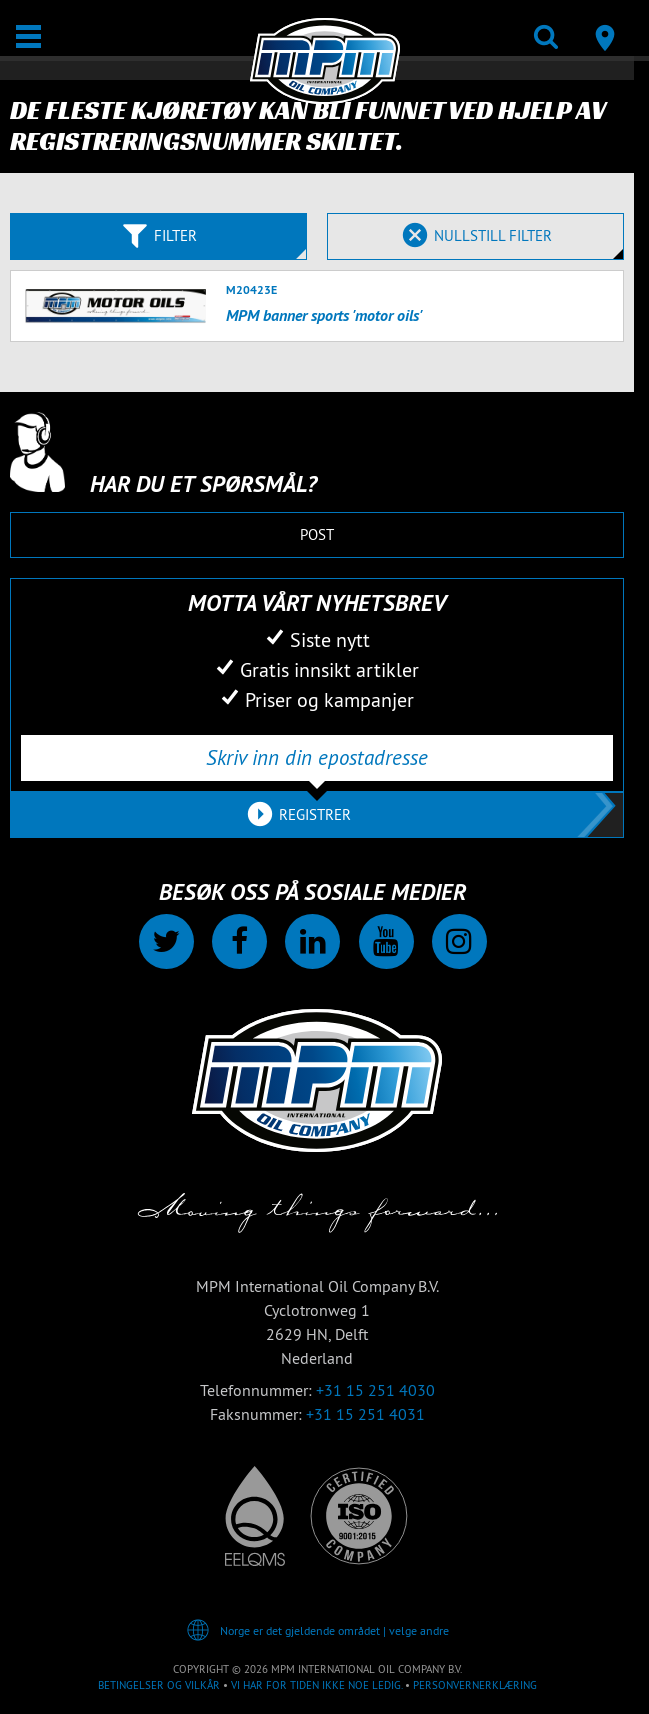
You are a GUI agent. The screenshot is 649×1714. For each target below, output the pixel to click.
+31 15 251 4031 (365, 1414)
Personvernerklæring (475, 1685)
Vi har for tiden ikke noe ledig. (316, 1685)
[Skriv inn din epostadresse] (317, 758)
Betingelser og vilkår (159, 1685)
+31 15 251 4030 (375, 1390)
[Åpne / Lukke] (28, 36)
